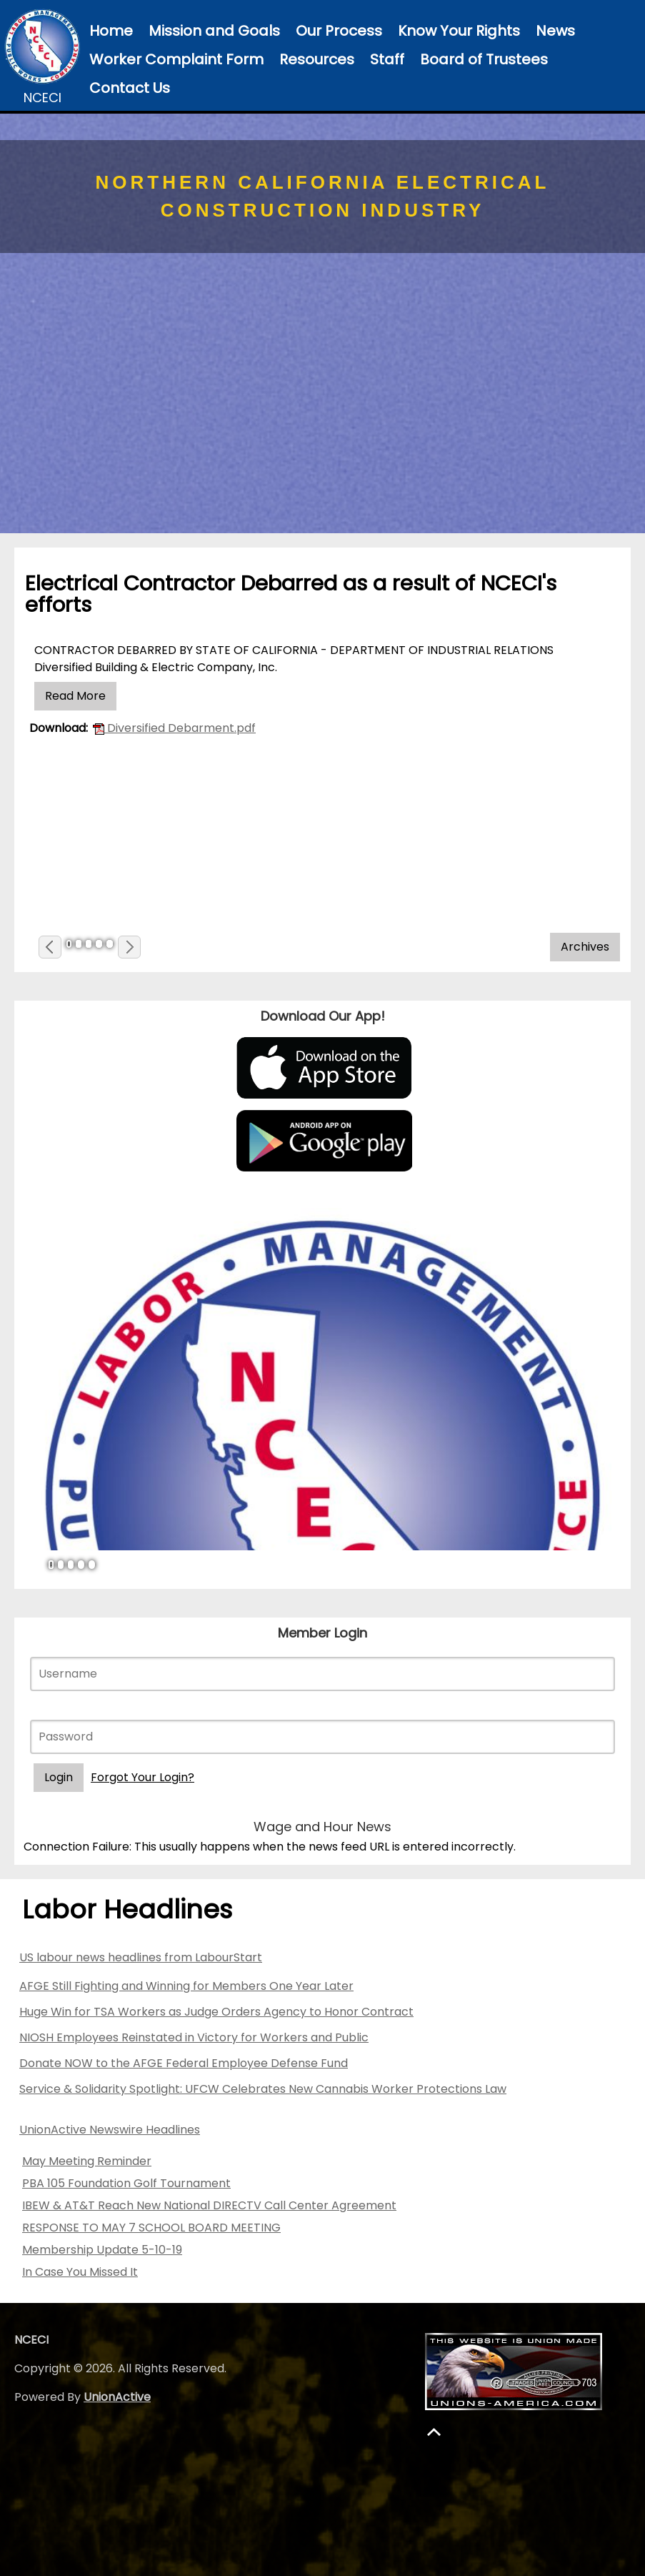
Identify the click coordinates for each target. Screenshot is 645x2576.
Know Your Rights (459, 31)
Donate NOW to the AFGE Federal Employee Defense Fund (183, 2063)
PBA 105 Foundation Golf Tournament (126, 2183)
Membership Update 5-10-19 (102, 2249)
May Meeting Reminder (86, 2161)
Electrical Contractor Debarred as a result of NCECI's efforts (290, 594)
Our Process (339, 31)
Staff (387, 59)
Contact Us (129, 88)
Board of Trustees (484, 59)
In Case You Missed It (80, 2272)
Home (111, 31)
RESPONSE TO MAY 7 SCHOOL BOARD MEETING (151, 2227)
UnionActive (117, 2397)
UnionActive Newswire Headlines (109, 2129)
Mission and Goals (214, 31)
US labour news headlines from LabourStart (140, 1957)
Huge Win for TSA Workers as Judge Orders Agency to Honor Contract (216, 2011)
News (555, 31)
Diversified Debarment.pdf (174, 728)
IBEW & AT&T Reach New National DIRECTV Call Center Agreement (209, 2205)
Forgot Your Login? (142, 1777)
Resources (316, 59)
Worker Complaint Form (176, 59)
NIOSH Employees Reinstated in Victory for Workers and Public (194, 2037)
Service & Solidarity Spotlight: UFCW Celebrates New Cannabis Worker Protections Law (262, 2089)
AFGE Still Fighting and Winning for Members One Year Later (186, 1986)
